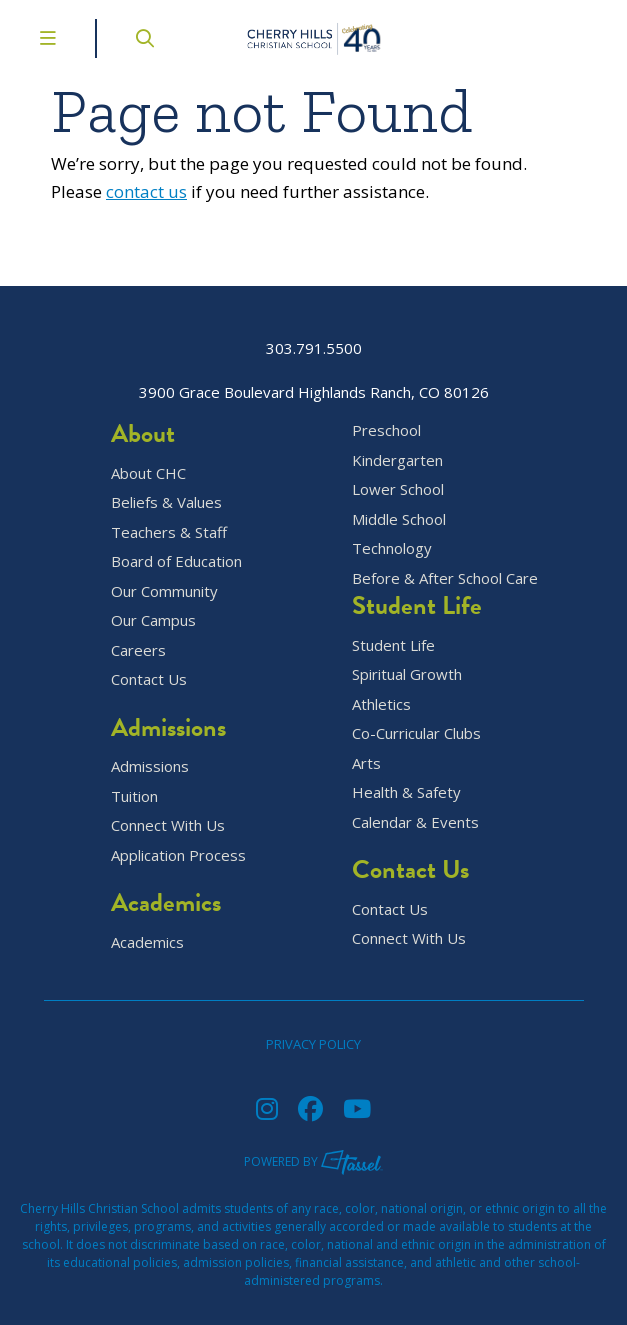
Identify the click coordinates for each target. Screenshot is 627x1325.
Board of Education (176, 561)
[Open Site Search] (145, 38)
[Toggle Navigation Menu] (48, 38)
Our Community (164, 591)
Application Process (178, 855)
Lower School (398, 489)
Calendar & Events (415, 822)
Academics (147, 942)
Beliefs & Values (166, 502)
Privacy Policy (313, 1044)
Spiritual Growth (407, 674)
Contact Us (149, 679)
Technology (392, 548)
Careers (138, 650)
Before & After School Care (445, 578)
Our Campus (153, 620)
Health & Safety (406, 792)
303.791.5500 (314, 348)
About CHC (148, 473)
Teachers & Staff (169, 532)
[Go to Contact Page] (593, 39)
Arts (366, 763)
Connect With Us (168, 825)
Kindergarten (397, 460)
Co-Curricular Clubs (416, 733)
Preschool (386, 430)
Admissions (150, 766)
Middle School (399, 519)
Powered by (313, 1161)
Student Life (393, 645)
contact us (146, 191)
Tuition (134, 796)
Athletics (381, 704)
